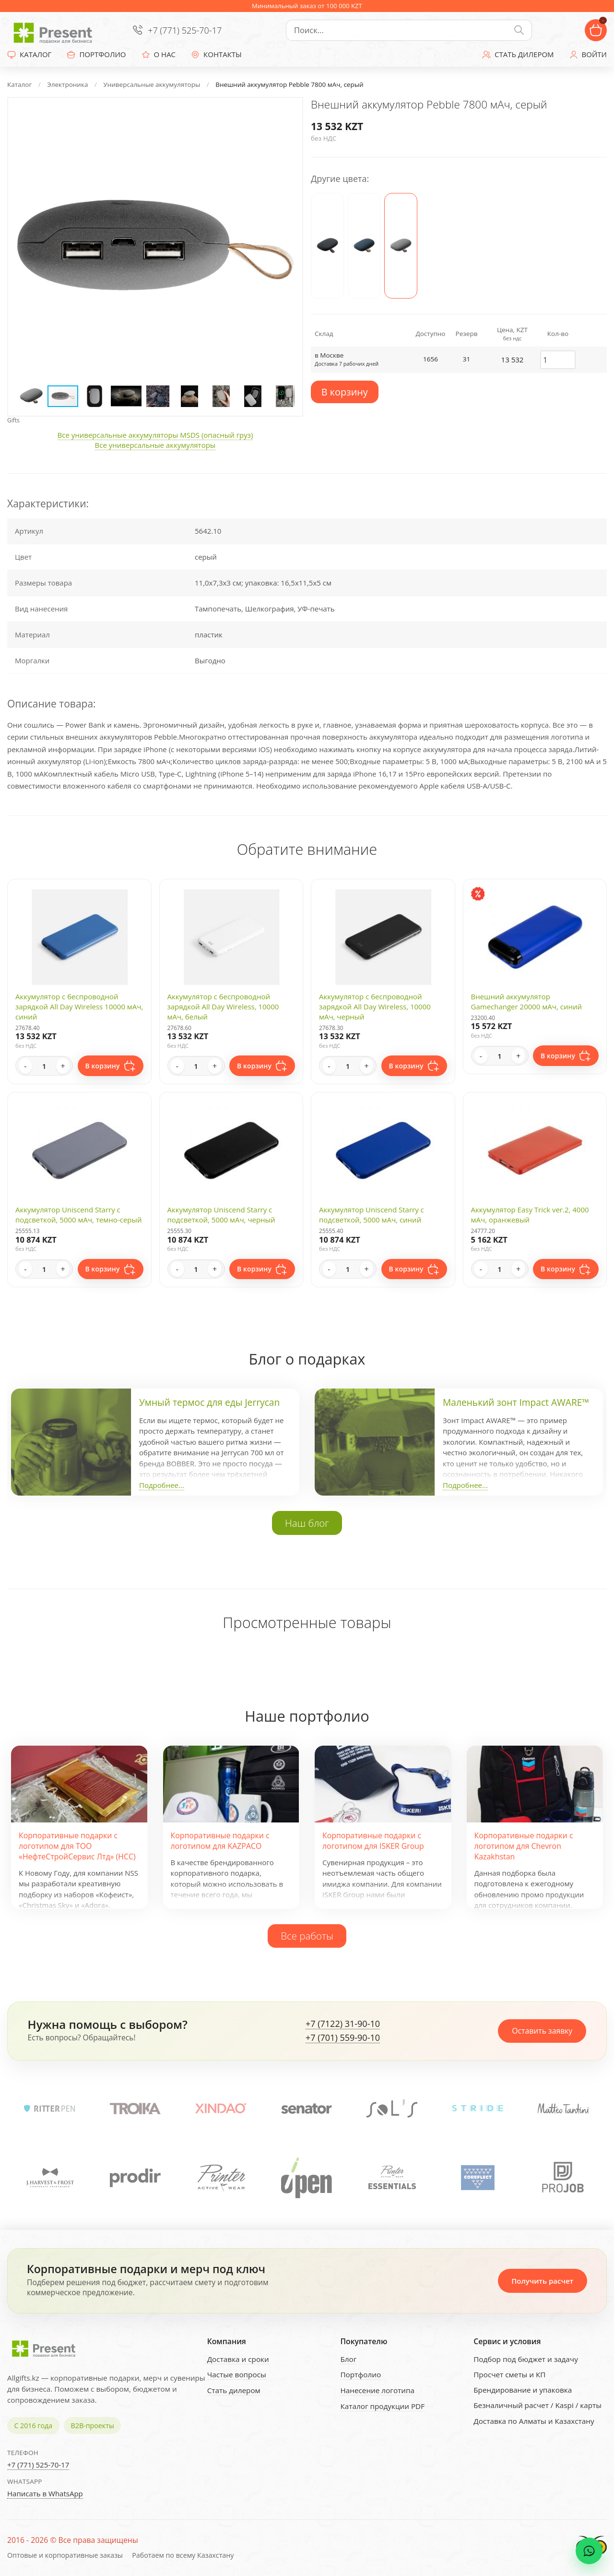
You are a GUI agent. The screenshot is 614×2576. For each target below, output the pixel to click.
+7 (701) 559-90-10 (343, 2038)
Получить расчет (542, 2281)
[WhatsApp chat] (589, 2551)
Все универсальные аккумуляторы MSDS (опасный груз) (155, 435)
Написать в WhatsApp (45, 2493)
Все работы (307, 1935)
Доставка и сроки (238, 2359)
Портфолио (360, 2374)
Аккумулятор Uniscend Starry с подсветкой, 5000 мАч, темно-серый (78, 1214)
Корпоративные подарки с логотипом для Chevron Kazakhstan (523, 1846)
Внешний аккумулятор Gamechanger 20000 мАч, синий (526, 1001)
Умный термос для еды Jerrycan (209, 1402)
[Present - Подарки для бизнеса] (55, 30)
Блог (348, 2359)
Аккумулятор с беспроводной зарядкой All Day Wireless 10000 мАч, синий (79, 1006)
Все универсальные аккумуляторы (155, 445)
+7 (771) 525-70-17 (185, 30)
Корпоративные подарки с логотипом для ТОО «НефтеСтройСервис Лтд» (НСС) (77, 1846)
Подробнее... (161, 1485)
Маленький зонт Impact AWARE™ (516, 1402)
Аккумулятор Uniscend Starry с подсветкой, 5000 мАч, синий (371, 1214)
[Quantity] (44, 1066)
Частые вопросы (236, 2374)
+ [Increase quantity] (63, 1066)
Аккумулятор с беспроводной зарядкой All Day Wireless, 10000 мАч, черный (375, 1006)
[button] (286, 114)
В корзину (344, 391)
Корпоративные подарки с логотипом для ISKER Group (373, 1840)
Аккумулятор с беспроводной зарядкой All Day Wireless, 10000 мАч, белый (223, 1006)
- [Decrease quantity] (25, 1066)
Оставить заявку (542, 2030)
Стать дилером (233, 2390)
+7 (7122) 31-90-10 (343, 2024)
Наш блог (307, 1523)
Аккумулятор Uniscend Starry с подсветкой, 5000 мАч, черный (221, 1214)
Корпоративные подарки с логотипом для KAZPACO (220, 1840)
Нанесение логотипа (377, 2390)
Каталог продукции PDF (382, 2406)
